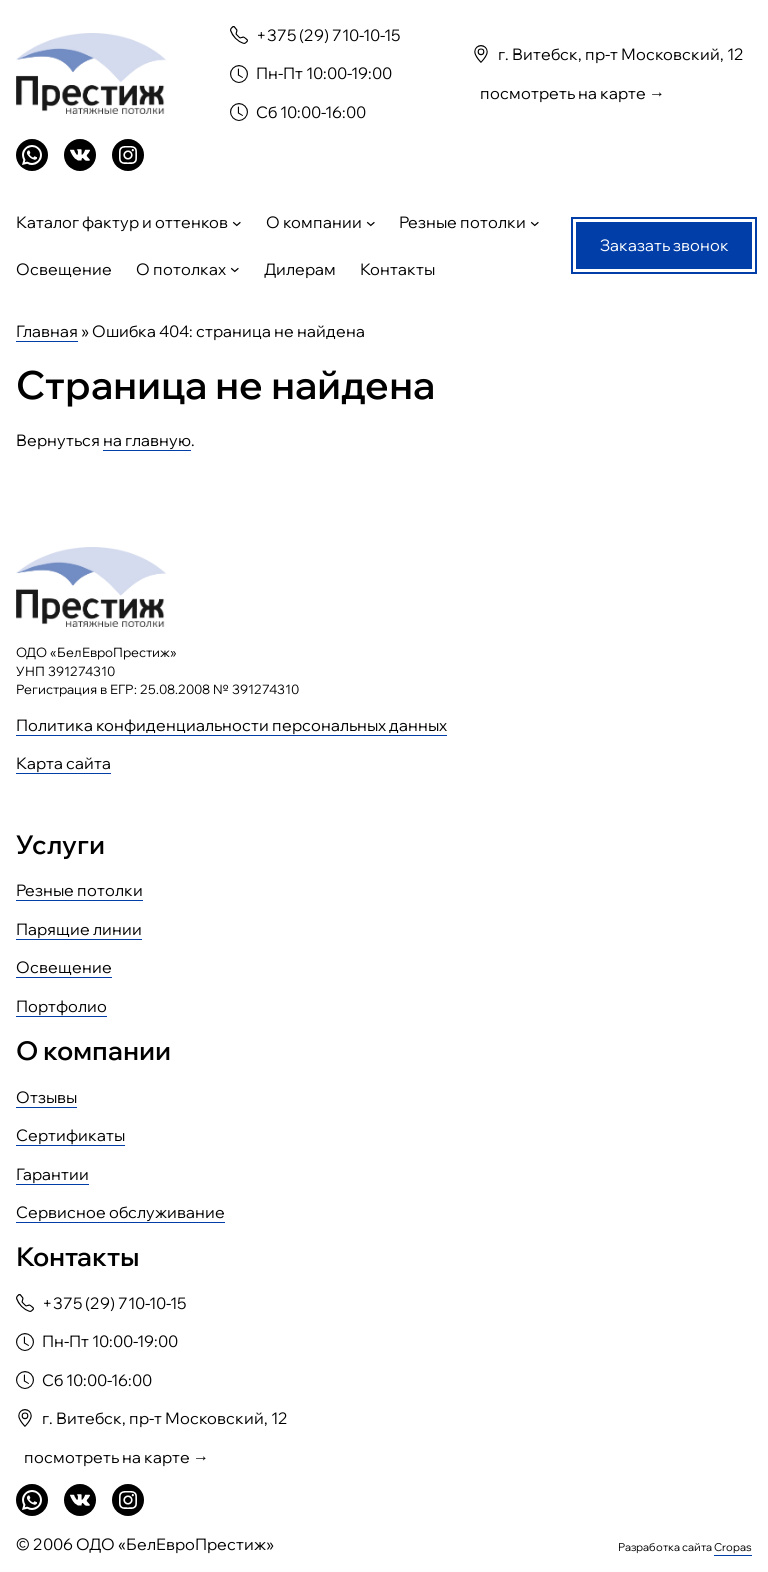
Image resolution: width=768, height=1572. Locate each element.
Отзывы (46, 1097)
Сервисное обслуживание (120, 1212)
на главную (147, 440)
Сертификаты (70, 1135)
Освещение (64, 967)
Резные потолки (79, 890)
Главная (47, 331)
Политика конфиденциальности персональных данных (231, 725)
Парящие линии (79, 929)
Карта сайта (63, 763)
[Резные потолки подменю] (535, 223)
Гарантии (52, 1174)
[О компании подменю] (371, 223)
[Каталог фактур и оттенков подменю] (237, 223)
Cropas (733, 1547)
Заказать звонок (664, 245)
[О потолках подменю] (235, 269)
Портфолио (61, 1006)
